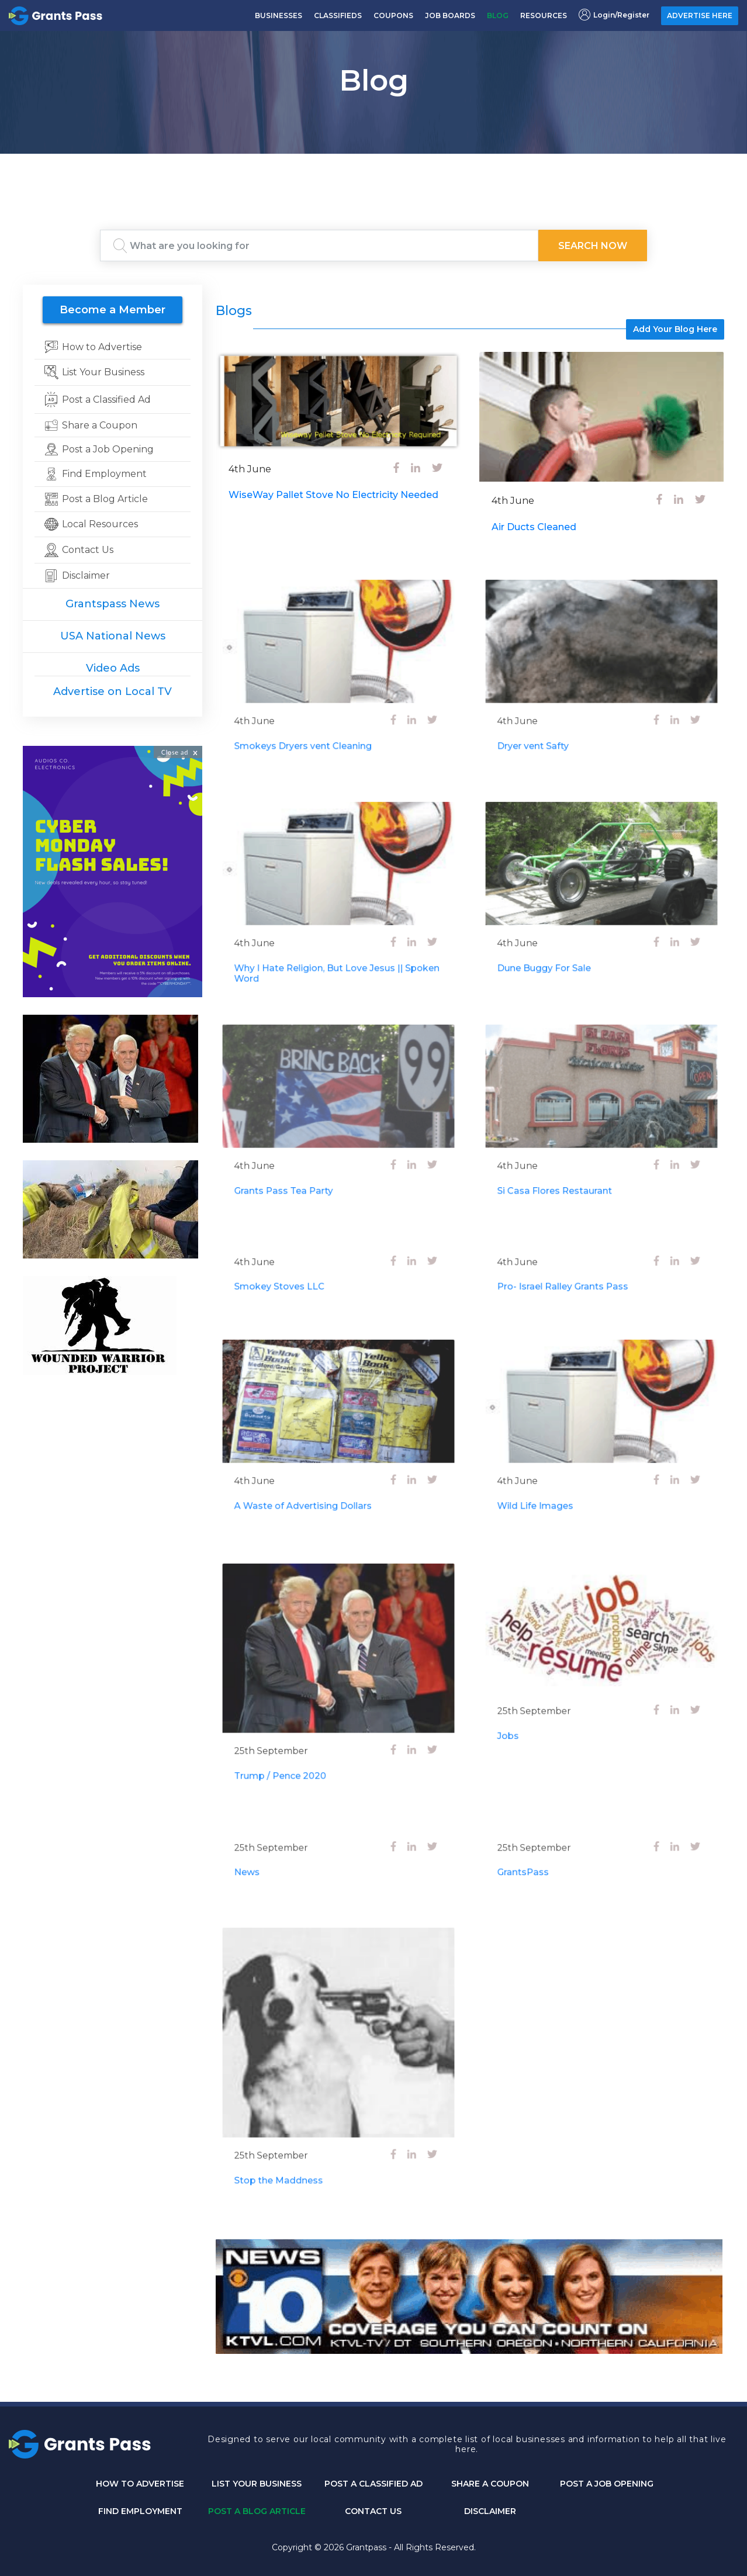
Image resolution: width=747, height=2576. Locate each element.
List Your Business (257, 2483)
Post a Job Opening (606, 2483)
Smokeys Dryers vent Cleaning (313, 726)
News (272, 1870)
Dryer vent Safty (552, 726)
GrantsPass (544, 1870)
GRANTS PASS (373, 168)
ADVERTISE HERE (699, 15)
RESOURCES (543, 15)
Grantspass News (112, 603)
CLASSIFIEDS (338, 15)
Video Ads (113, 668)
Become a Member (112, 309)
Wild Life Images (553, 1487)
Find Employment (140, 2511)
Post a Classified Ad (373, 2483)
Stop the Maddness (295, 2149)
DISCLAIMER (490, 2511)
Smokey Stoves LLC (295, 1284)
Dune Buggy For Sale (560, 949)
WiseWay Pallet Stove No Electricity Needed (333, 494)
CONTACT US (373, 2511)
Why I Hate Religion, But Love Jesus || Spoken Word (337, 952)
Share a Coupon (490, 2483)
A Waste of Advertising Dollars (313, 1487)
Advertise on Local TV (112, 691)
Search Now (592, 245)
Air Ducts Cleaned (534, 527)
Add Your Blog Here (675, 329)
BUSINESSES (278, 15)
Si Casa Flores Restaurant (567, 1171)
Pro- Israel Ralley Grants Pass (573, 1284)
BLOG (498, 15)
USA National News (112, 636)
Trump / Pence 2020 (296, 1750)
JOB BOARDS (450, 15)
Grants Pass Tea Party (299, 1171)
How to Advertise (140, 2483)
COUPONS (393, 15)
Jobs (534, 1716)
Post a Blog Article (257, 2511)
